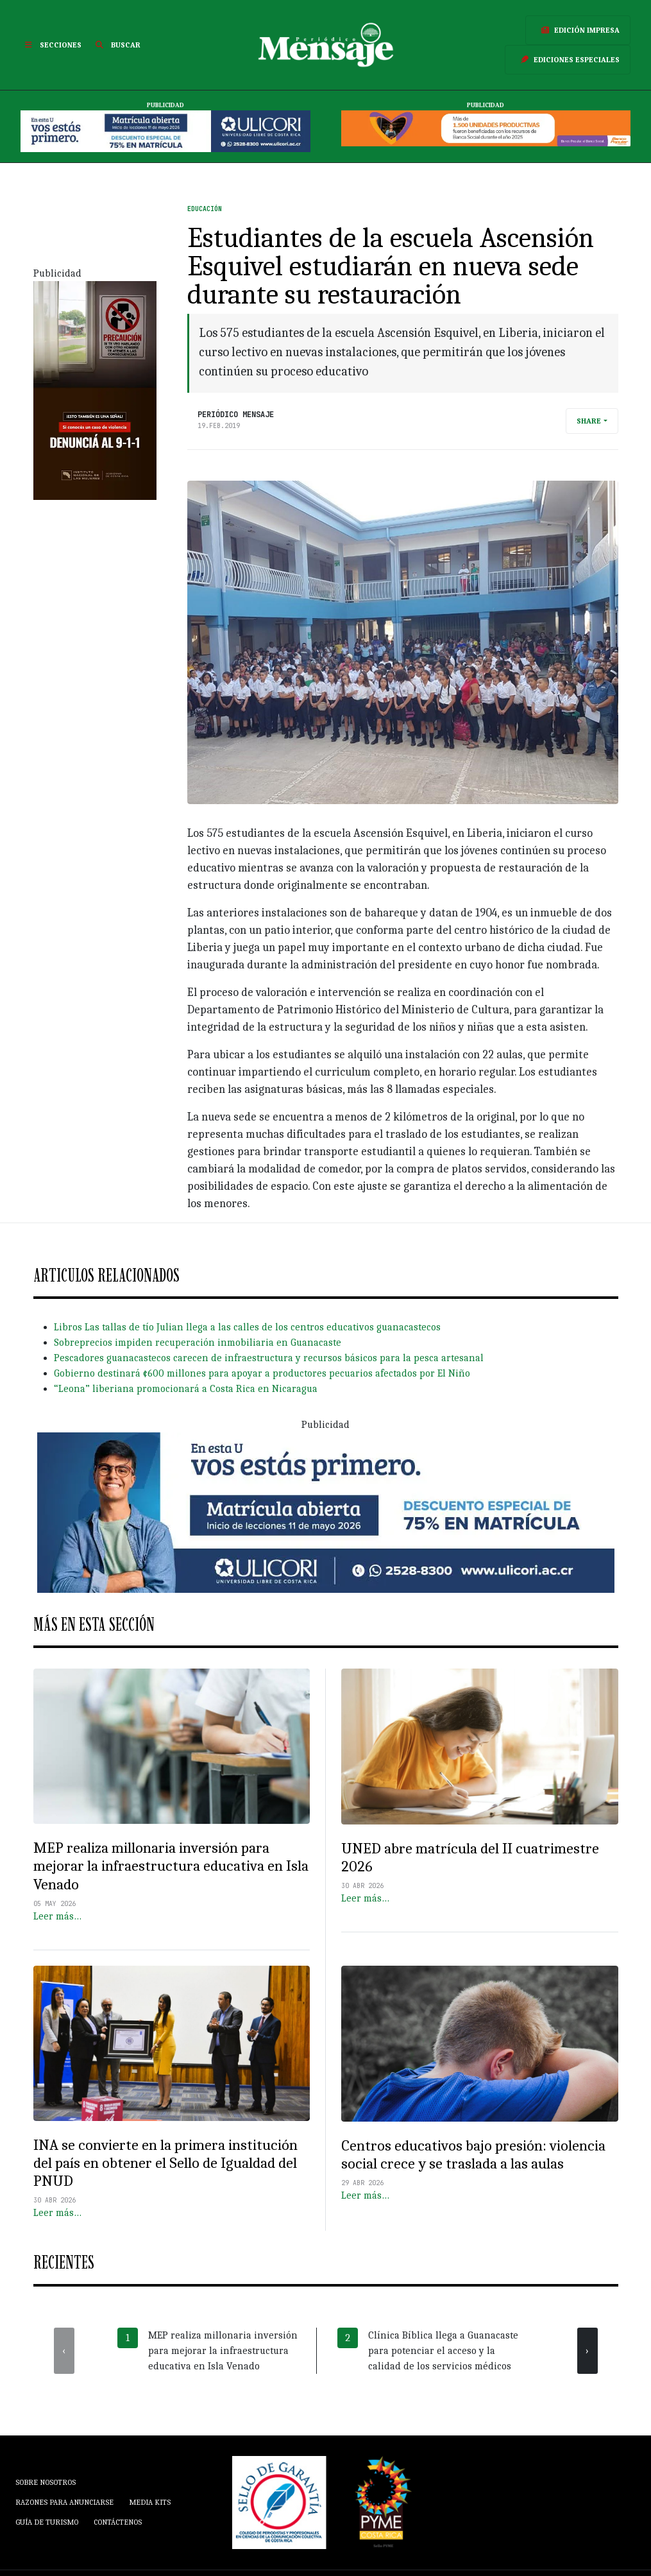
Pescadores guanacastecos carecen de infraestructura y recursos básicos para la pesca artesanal (269, 1358)
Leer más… (57, 1916)
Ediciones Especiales (568, 60)
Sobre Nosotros (45, 2482)
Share (589, 420)
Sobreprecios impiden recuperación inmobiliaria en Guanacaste (197, 1342)
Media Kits (150, 2502)
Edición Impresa (578, 30)
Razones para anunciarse (64, 2502)
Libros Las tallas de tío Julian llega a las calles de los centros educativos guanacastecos (247, 1327)
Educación (204, 209)
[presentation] (64, 2351)
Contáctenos (118, 2522)
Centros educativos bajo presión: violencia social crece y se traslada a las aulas (473, 2154)
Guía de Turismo (46, 2522)
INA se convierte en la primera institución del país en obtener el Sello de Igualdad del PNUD (165, 2163)
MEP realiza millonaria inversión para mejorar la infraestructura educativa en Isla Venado (171, 1866)
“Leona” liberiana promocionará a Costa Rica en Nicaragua (185, 1389)
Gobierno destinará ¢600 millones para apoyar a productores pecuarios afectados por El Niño (262, 1373)
